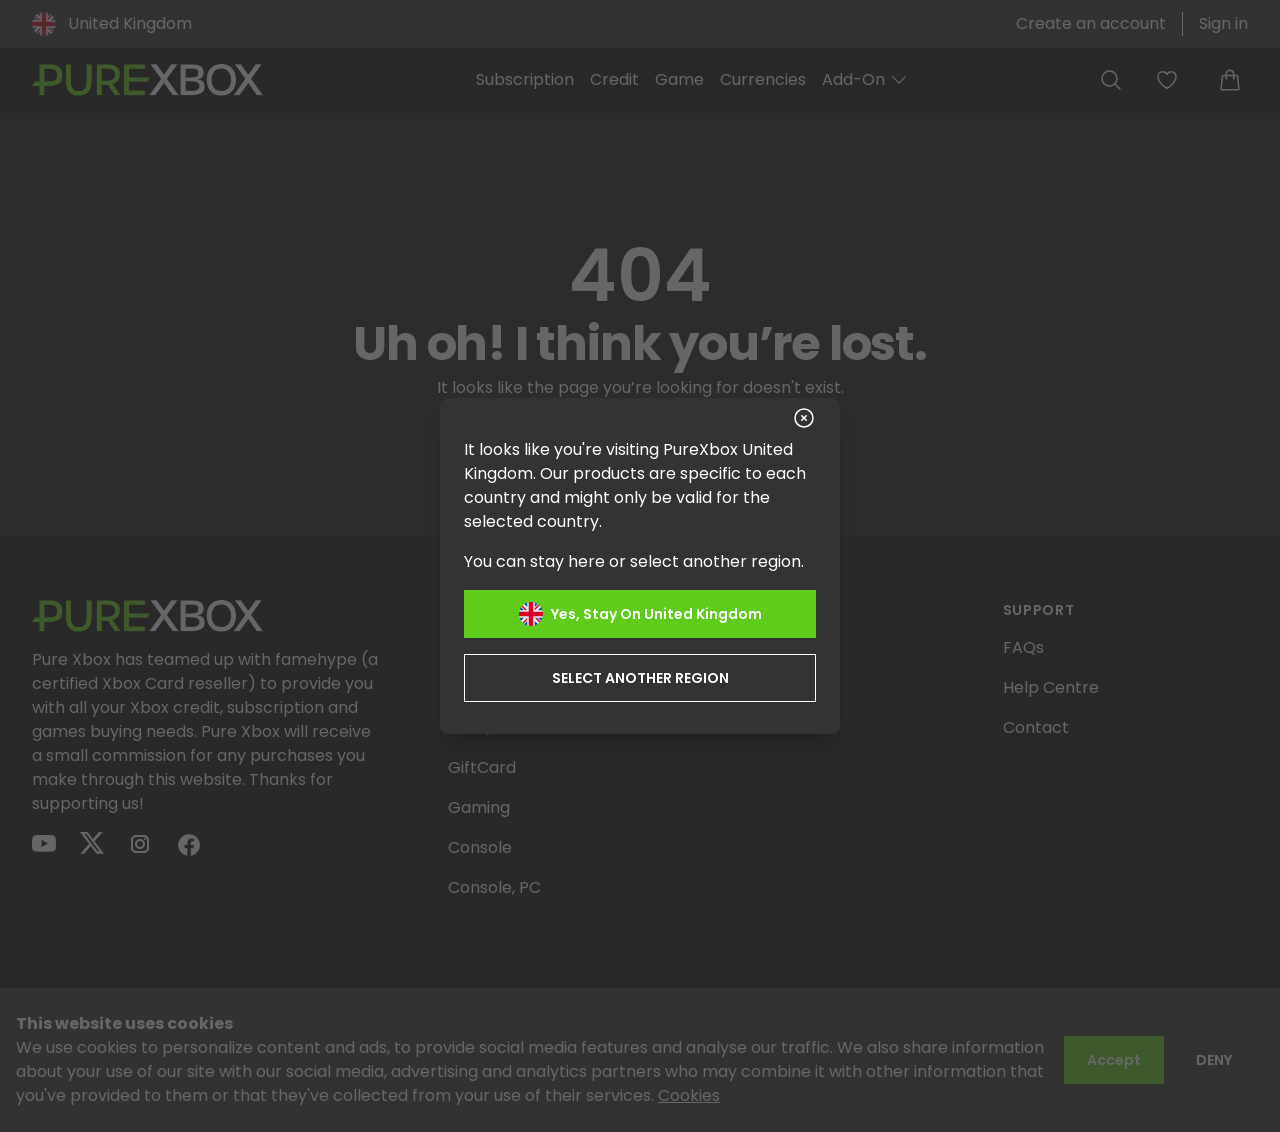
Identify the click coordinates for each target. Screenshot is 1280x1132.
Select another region (640, 678)
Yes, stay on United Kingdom (640, 614)
